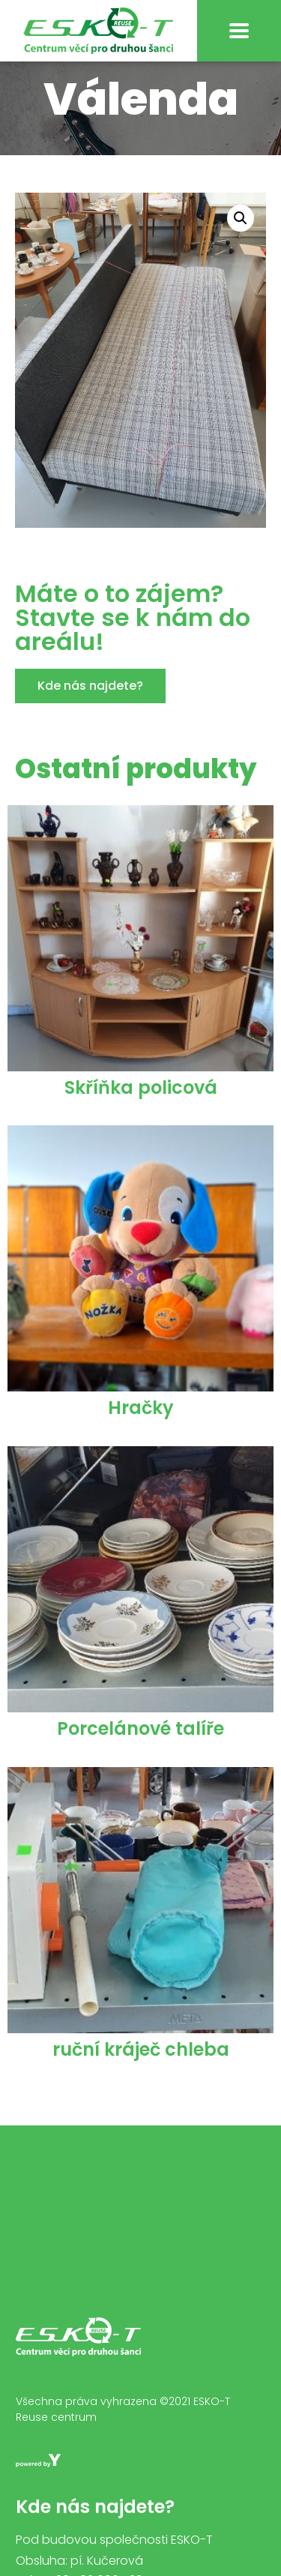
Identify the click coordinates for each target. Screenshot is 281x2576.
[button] (90, 704)
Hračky (141, 1426)
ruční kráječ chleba (140, 2068)
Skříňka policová (140, 1106)
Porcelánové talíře (140, 1747)
